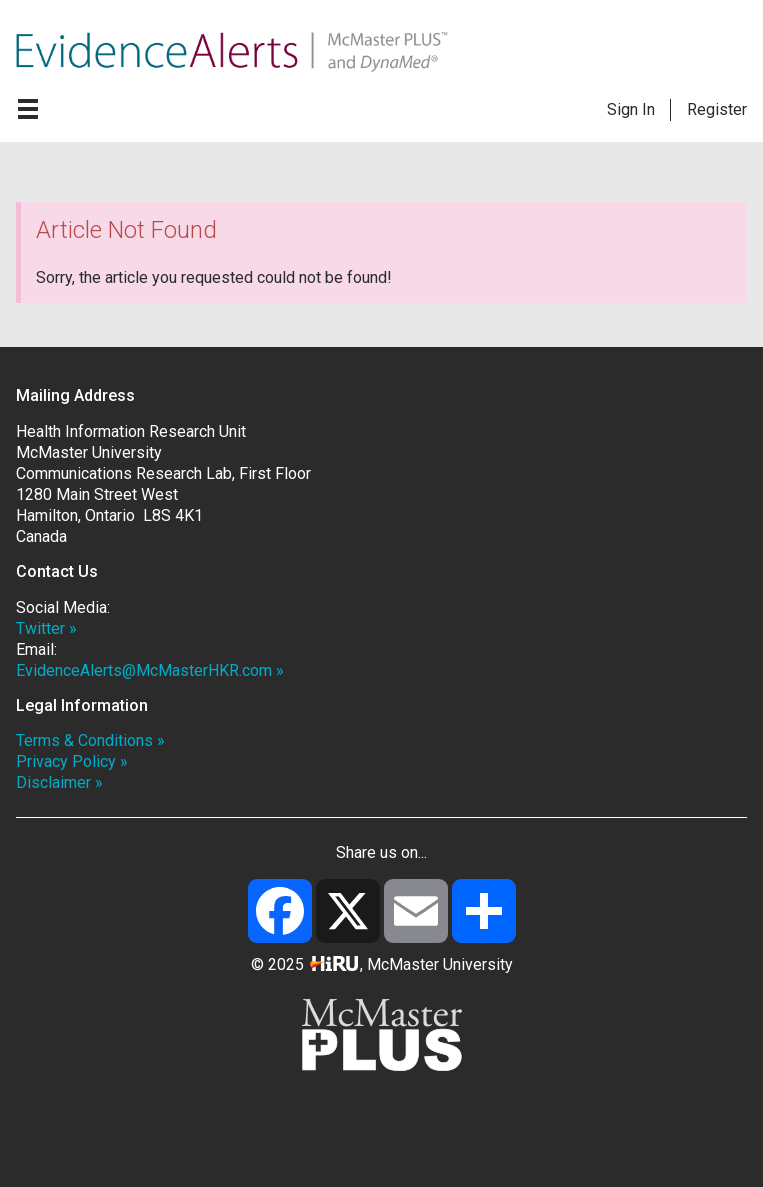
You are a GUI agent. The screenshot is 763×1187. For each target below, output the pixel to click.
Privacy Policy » (72, 761)
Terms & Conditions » (90, 740)
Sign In (631, 109)
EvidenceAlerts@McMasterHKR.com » (150, 670)
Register (717, 109)
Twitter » (46, 628)
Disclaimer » (59, 782)
